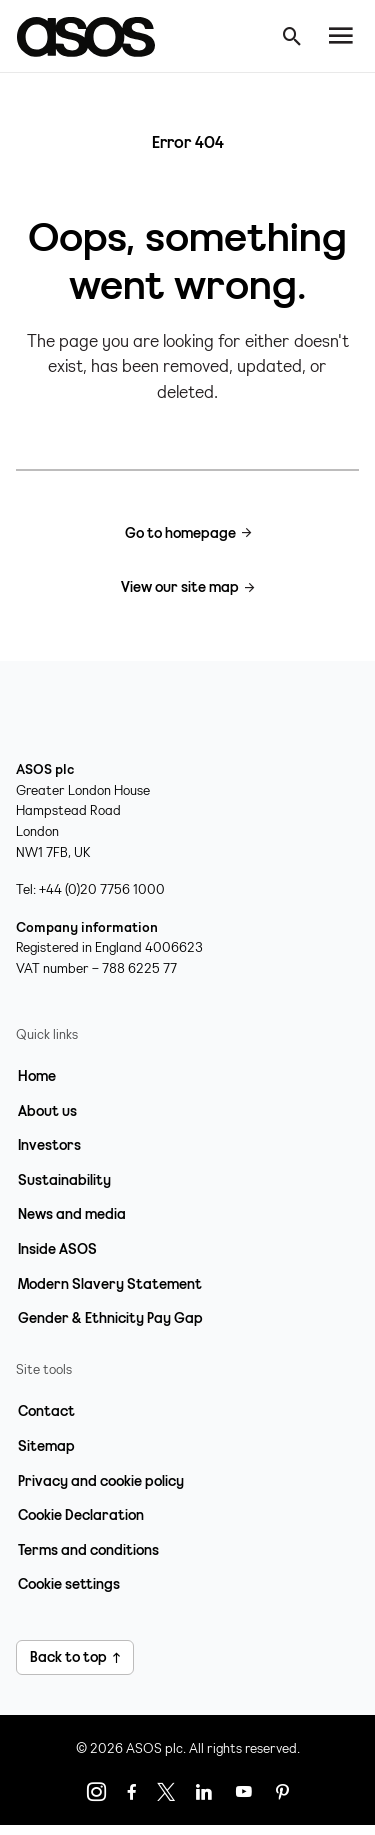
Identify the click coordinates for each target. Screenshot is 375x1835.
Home (37, 1076)
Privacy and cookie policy (101, 1481)
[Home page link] (96, 36)
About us (47, 1111)
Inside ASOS (57, 1249)
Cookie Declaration (81, 1515)
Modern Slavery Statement (110, 1284)
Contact (46, 1411)
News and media (72, 1214)
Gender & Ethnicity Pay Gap (110, 1318)
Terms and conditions (88, 1550)
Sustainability (64, 1180)
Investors (49, 1145)
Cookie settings (69, 1584)
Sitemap (46, 1446)
